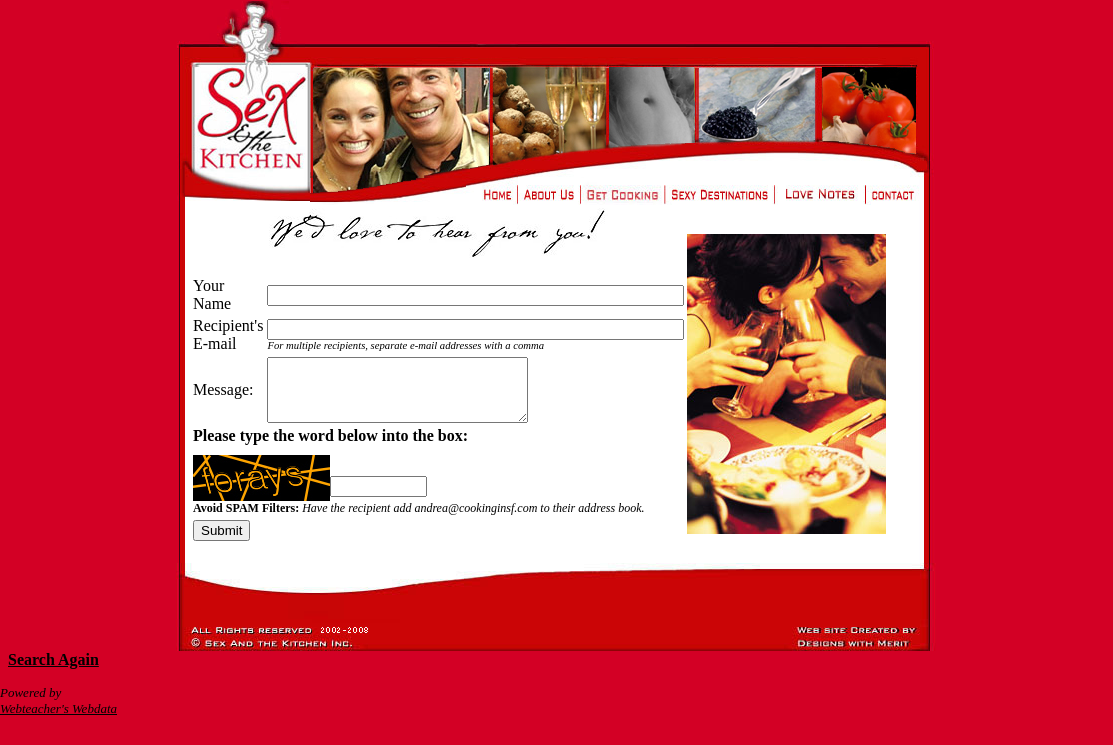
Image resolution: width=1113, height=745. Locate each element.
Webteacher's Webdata (58, 720)
